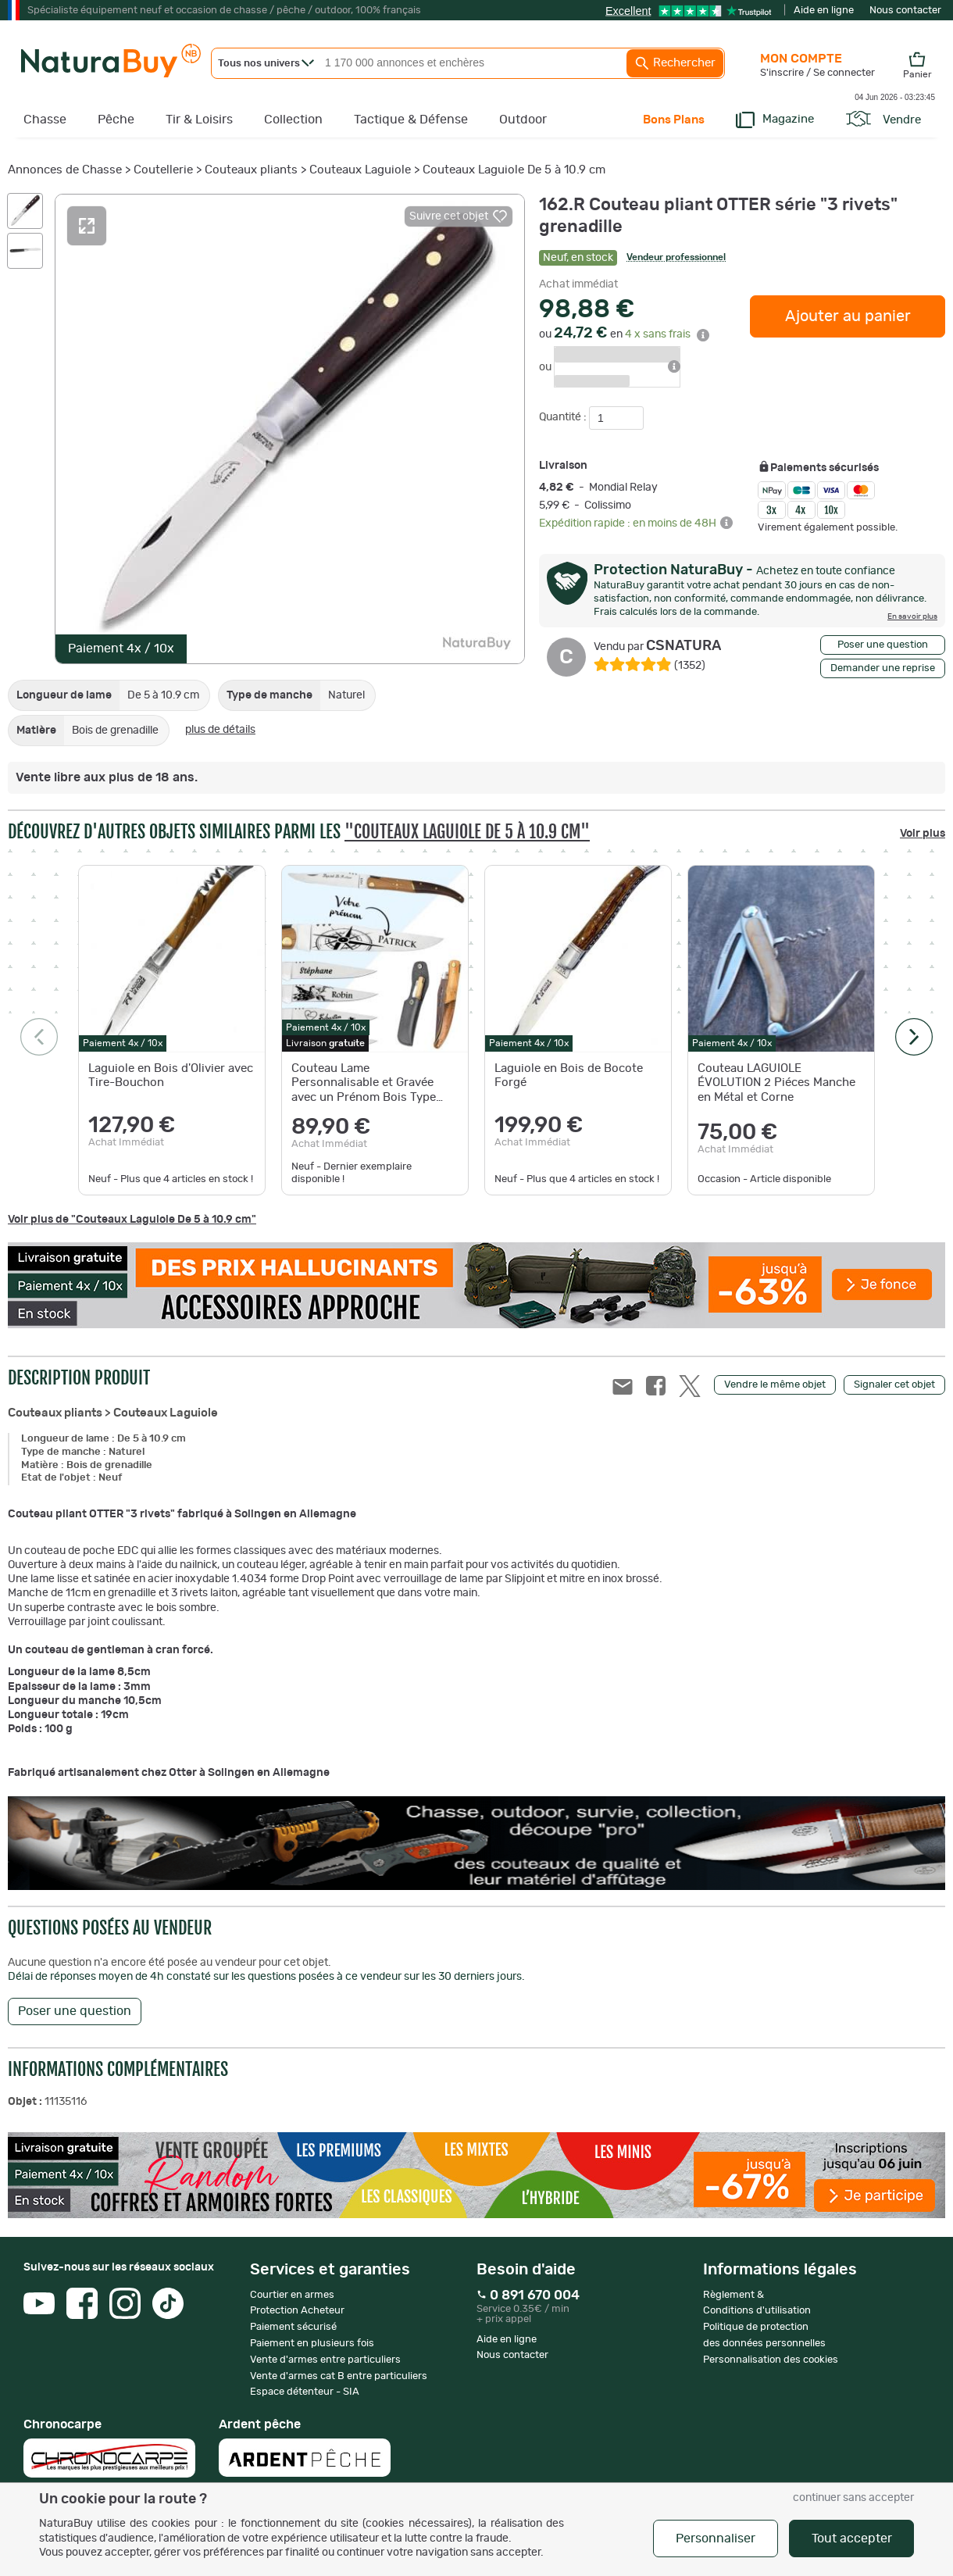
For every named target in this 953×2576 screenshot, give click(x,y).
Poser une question (882, 645)
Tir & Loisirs (199, 119)
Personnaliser (715, 2538)
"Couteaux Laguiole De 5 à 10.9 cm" (467, 831)
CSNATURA (657, 646)
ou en (624, 334)
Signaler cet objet (894, 1385)
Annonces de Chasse (65, 170)
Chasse (44, 119)
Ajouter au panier (848, 316)
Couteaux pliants (251, 170)
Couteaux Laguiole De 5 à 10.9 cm (514, 170)
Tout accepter (852, 2538)
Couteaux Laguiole (360, 170)
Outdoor (523, 119)
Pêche (116, 119)
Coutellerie (163, 170)
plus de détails (220, 729)
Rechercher (675, 63)
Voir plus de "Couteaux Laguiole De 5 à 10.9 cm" (132, 1219)
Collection (293, 119)
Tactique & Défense (411, 119)
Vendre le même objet (775, 1385)
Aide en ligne (824, 10)
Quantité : (564, 417)
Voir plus (922, 833)
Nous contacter (905, 10)
